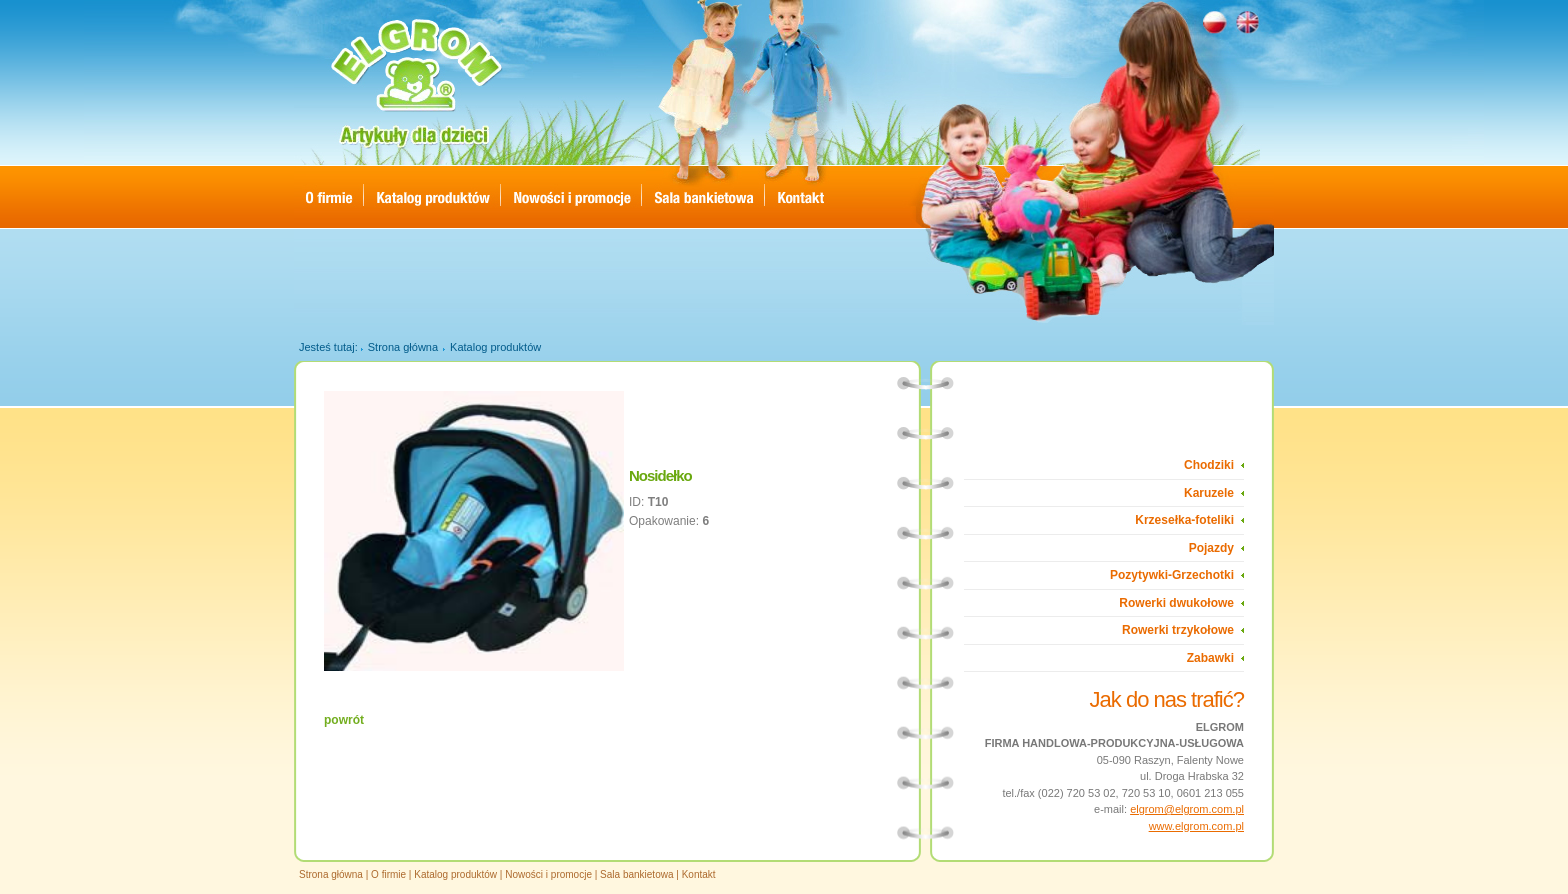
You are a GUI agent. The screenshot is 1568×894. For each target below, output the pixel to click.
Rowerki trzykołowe (1178, 630)
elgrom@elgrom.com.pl (1187, 809)
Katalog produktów (495, 347)
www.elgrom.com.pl (1196, 826)
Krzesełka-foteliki (1184, 520)
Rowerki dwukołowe (1176, 603)
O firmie (388, 874)
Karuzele (1209, 493)
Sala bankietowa (636, 874)
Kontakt (699, 874)
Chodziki (1209, 465)
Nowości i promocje (548, 874)
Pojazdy (1211, 548)
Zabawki (1210, 658)
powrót (344, 720)
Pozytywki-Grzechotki (1172, 575)
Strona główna (403, 347)
